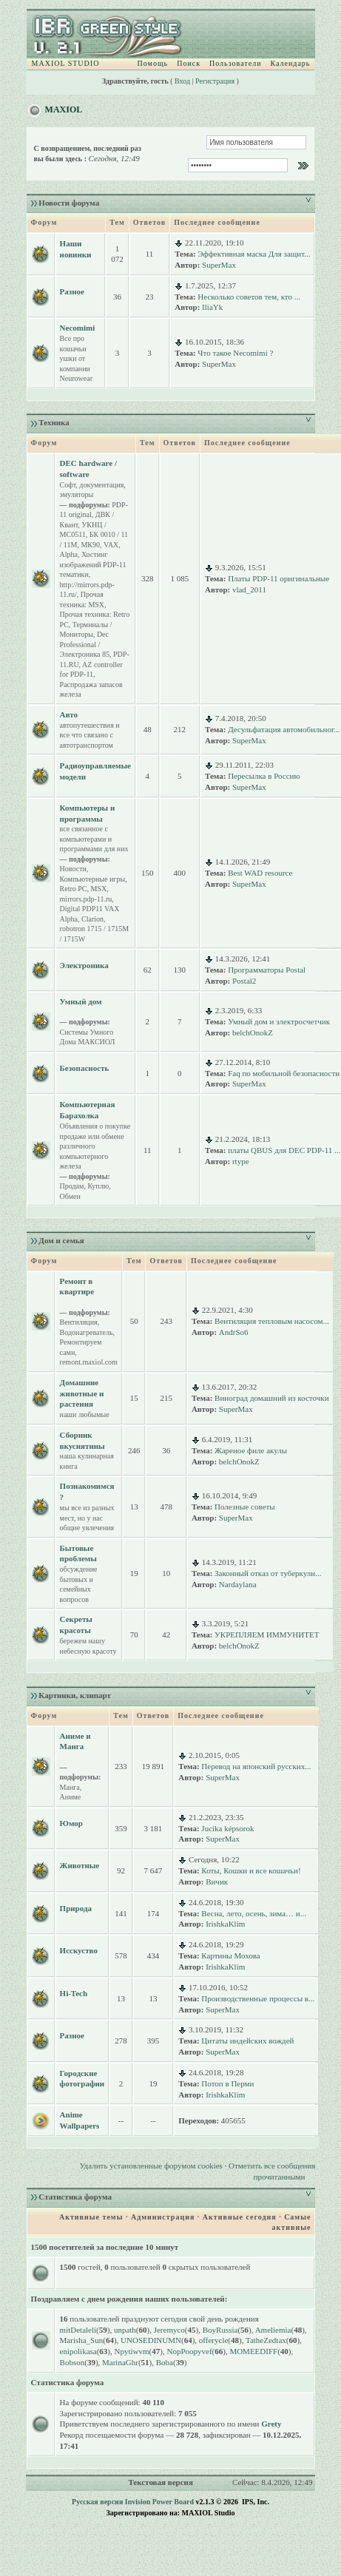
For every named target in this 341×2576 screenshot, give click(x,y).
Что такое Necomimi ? (235, 352)
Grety (271, 2423)
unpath (125, 2329)
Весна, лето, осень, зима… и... (253, 1913)
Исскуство (79, 1950)
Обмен (70, 1196)
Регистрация (214, 81)
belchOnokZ (252, 1032)
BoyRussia (220, 2329)
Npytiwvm (132, 2351)
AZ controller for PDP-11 (91, 669)
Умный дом (81, 1001)
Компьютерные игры (93, 879)
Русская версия (97, 2502)
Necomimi (77, 327)
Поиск (188, 63)
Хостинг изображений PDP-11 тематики (93, 564)
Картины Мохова (230, 1955)
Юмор (71, 1823)
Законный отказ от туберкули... (268, 1573)
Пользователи (235, 63)
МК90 (90, 545)
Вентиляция (79, 1322)
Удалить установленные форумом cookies (150, 2165)
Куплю (98, 1186)
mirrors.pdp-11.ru (86, 899)
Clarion (92, 919)
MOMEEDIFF (253, 2351)
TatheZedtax (266, 2340)
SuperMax (219, 264)
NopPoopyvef (189, 2351)
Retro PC (73, 889)
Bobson (72, 2362)
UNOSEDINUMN (151, 2340)
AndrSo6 (234, 1332)
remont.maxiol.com (89, 1362)
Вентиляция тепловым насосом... (272, 1320)
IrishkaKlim (225, 1923)
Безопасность (84, 1068)
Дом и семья (61, 1240)
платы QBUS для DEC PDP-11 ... (284, 1150)
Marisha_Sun (82, 2340)
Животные (80, 1865)
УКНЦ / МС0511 (83, 530)
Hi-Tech (74, 1993)
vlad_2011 (249, 589)
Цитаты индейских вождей (247, 2040)
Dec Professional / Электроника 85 (84, 644)
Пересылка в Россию (264, 775)
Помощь (153, 63)
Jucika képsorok (227, 1828)
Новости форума (68, 202)
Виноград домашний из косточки (271, 1397)
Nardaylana (238, 1584)
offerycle (214, 2340)
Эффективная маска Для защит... (253, 253)
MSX (99, 889)
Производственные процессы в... (257, 1998)
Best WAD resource (260, 872)
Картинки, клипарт (74, 1695)
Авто (69, 714)
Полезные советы (245, 1506)
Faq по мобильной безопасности (284, 1073)
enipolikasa (78, 2351)
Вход (182, 81)
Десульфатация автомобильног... (284, 729)
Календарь (290, 63)
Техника (53, 422)
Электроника (84, 965)
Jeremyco (169, 2329)
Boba (164, 2362)
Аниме (70, 1797)
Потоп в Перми (227, 2083)
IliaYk (212, 306)
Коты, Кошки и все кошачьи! (250, 1870)
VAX (111, 545)
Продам (72, 1186)
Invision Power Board (159, 2502)
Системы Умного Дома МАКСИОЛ (87, 1037)
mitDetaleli (78, 2329)
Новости (73, 869)
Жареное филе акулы (251, 1450)
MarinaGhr (120, 2362)
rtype (240, 1161)
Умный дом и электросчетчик (279, 1021)
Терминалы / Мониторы (86, 630)
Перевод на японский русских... (256, 1766)
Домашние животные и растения (82, 1393)
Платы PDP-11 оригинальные (278, 578)
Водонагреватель (86, 1332)
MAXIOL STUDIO (66, 63)
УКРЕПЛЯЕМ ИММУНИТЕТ (267, 1634)
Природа (76, 1908)
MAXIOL (64, 109)
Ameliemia (273, 2329)
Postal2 (244, 980)
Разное (72, 291)
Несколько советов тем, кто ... (248, 296)
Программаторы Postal (266, 969)
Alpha (69, 554)
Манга (70, 1787)
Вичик (217, 1881)
